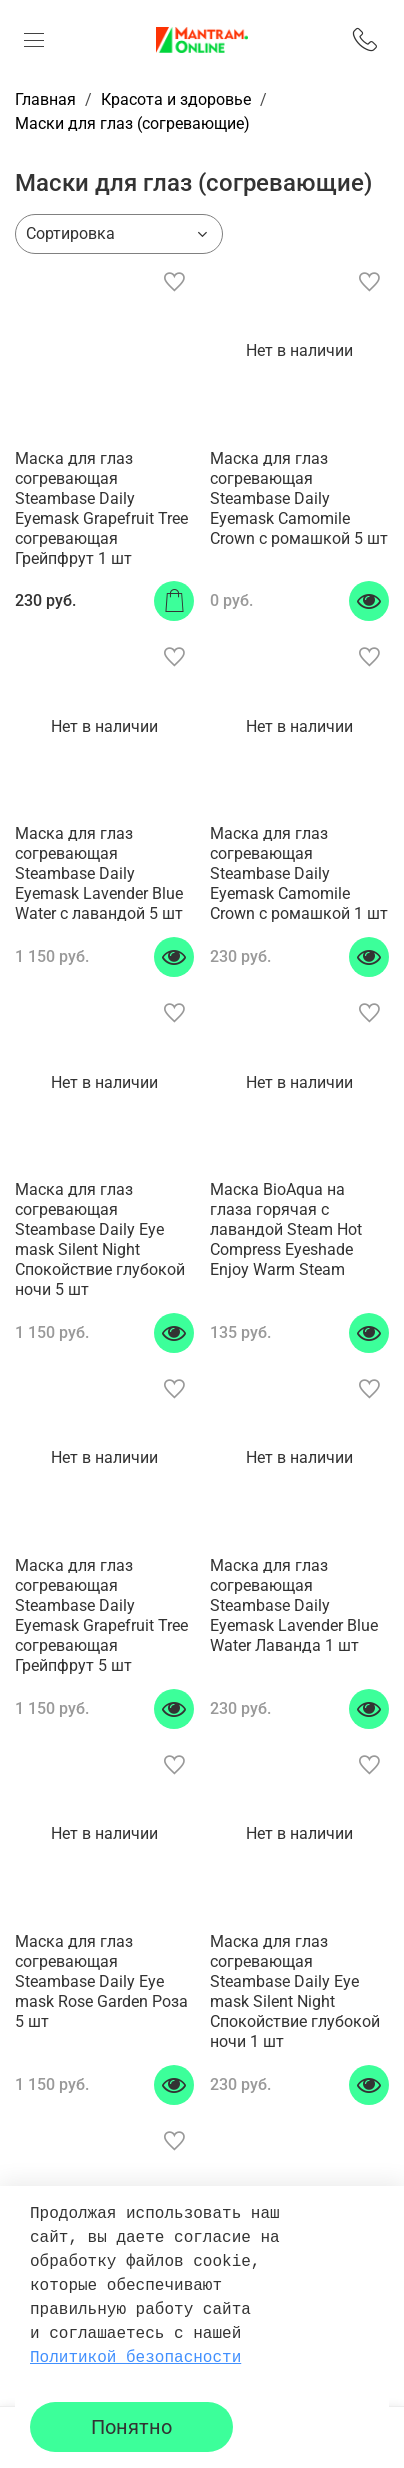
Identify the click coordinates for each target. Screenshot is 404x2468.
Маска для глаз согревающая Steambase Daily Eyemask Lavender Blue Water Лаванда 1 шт (294, 1605)
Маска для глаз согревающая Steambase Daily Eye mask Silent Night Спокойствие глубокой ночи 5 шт (100, 1239)
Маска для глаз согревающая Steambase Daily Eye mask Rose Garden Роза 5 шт (101, 1981)
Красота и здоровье (176, 99)
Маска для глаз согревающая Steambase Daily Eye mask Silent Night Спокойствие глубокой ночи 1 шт (295, 1991)
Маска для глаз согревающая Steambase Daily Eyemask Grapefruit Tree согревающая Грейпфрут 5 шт (101, 1615)
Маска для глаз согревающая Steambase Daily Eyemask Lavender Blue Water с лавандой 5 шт (99, 873)
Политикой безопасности (135, 2358)
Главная (45, 99)
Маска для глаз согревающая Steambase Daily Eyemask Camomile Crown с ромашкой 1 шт (299, 873)
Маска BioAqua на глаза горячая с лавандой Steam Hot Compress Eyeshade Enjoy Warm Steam (286, 1229)
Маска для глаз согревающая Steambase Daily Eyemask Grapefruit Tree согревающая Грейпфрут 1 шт (101, 508)
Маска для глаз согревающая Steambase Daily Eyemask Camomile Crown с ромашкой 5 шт (299, 498)
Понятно (131, 2427)
